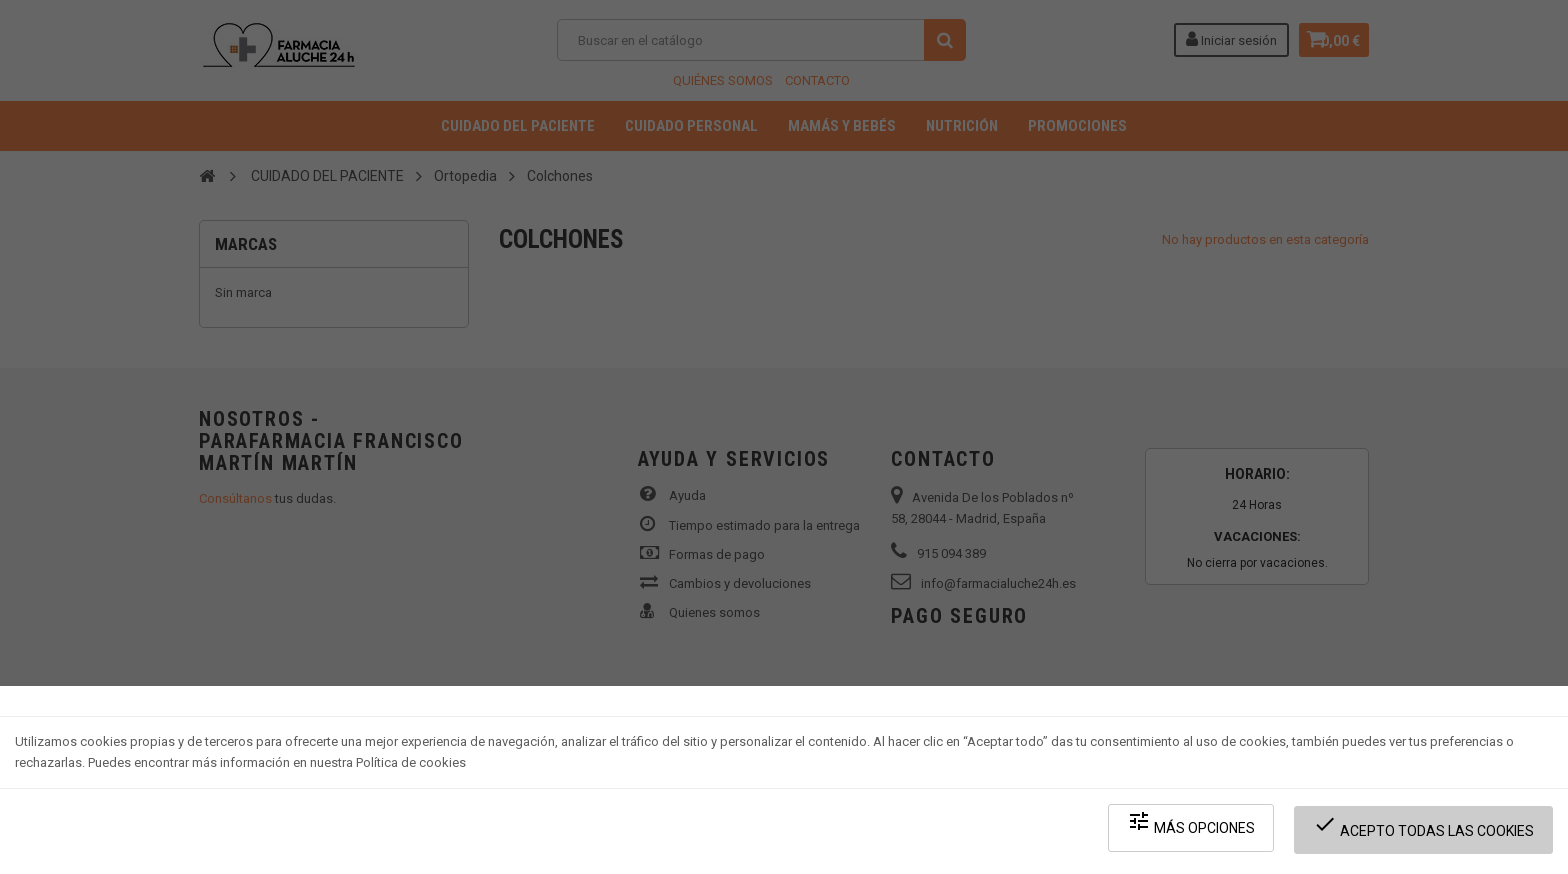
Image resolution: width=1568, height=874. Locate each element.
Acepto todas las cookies (1429, 834)
